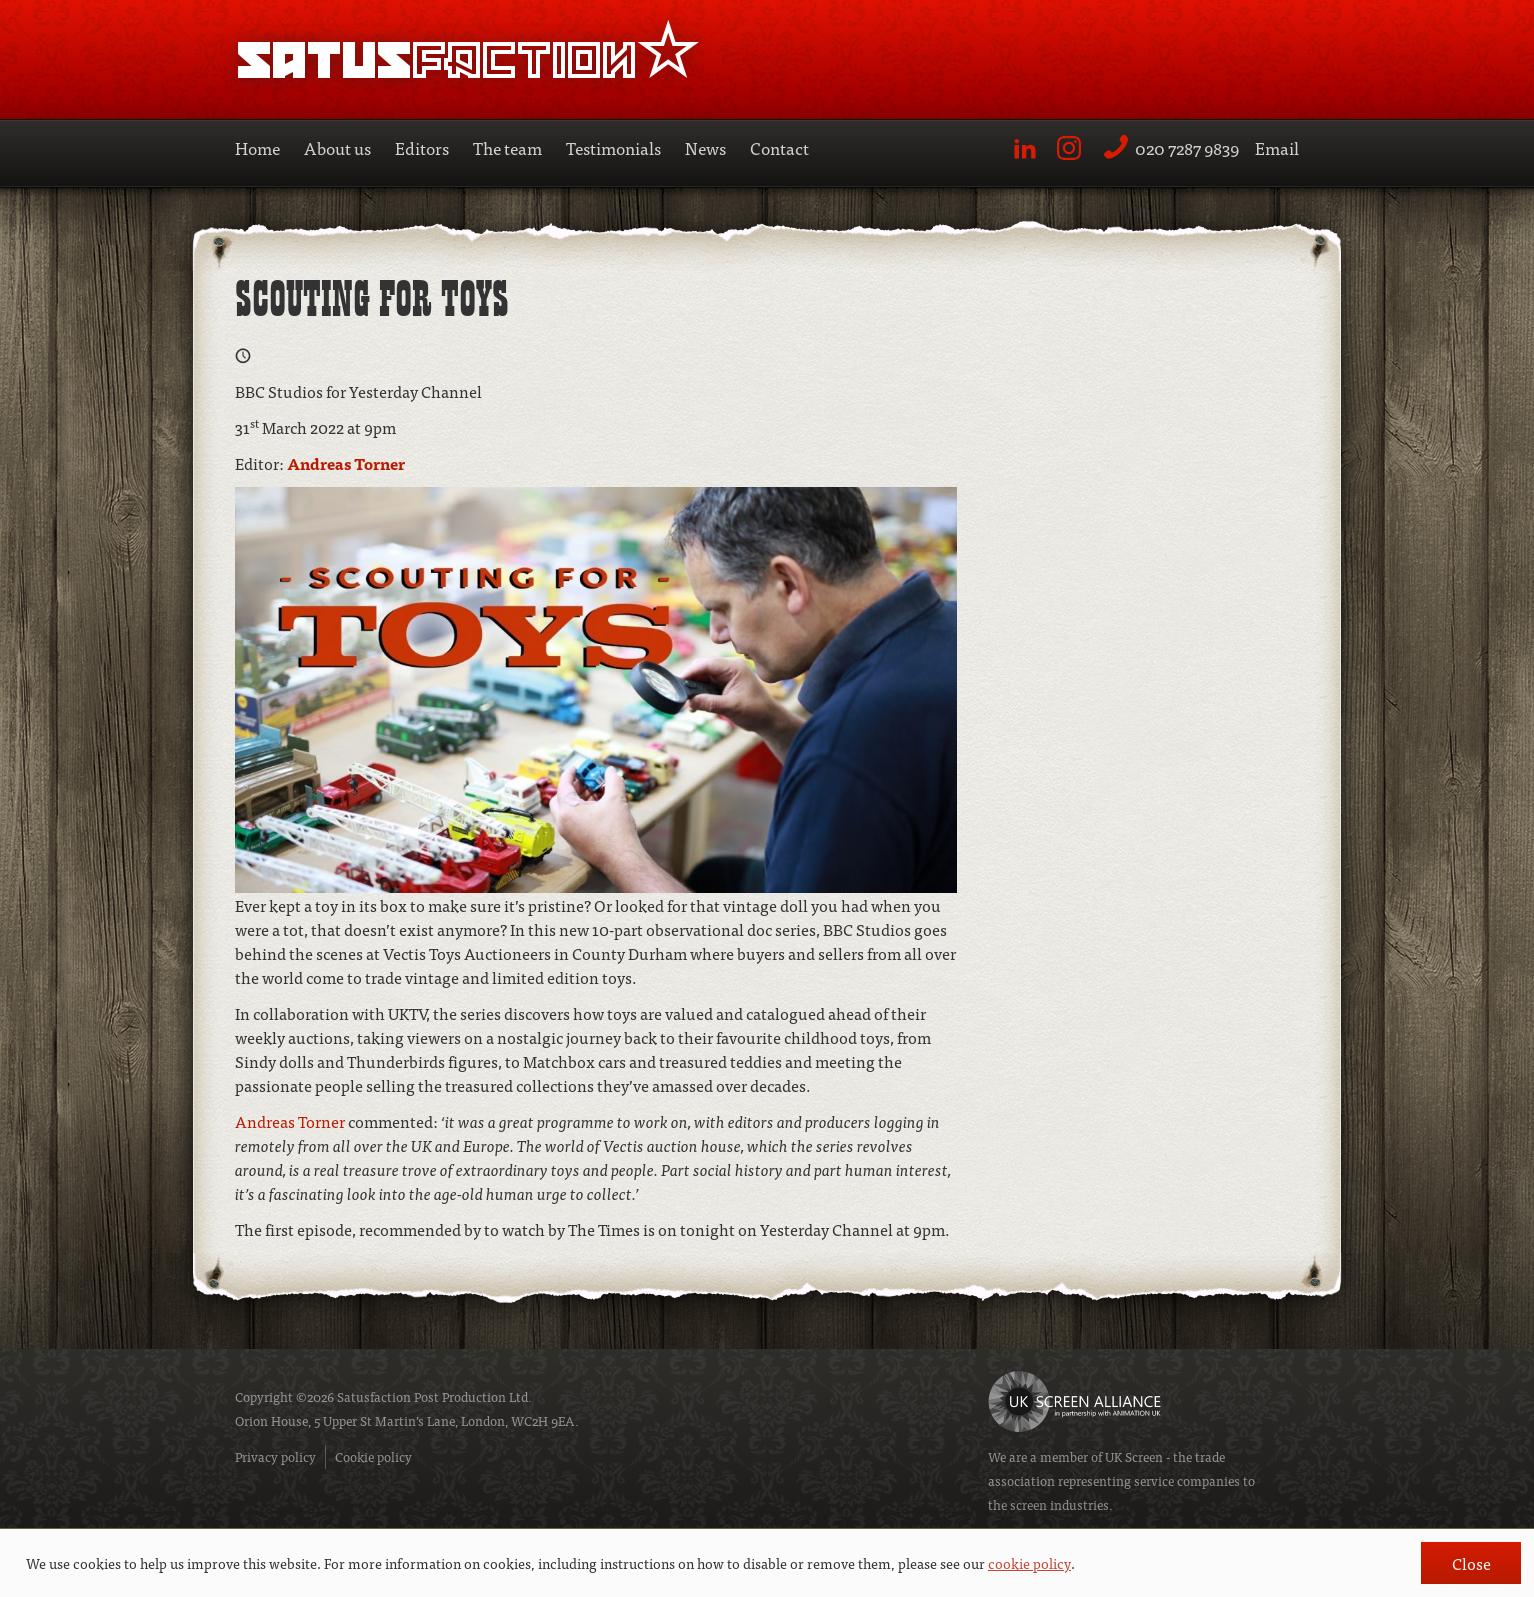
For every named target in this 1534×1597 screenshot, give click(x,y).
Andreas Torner (346, 463)
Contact (779, 147)
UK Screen (1134, 1456)
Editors (422, 147)
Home (257, 147)
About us (337, 147)
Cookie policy (373, 1456)
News (705, 147)
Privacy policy (275, 1456)
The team (507, 147)
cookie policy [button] (1029, 1563)
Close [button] (1471, 1563)
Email (1277, 147)
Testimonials (613, 147)
